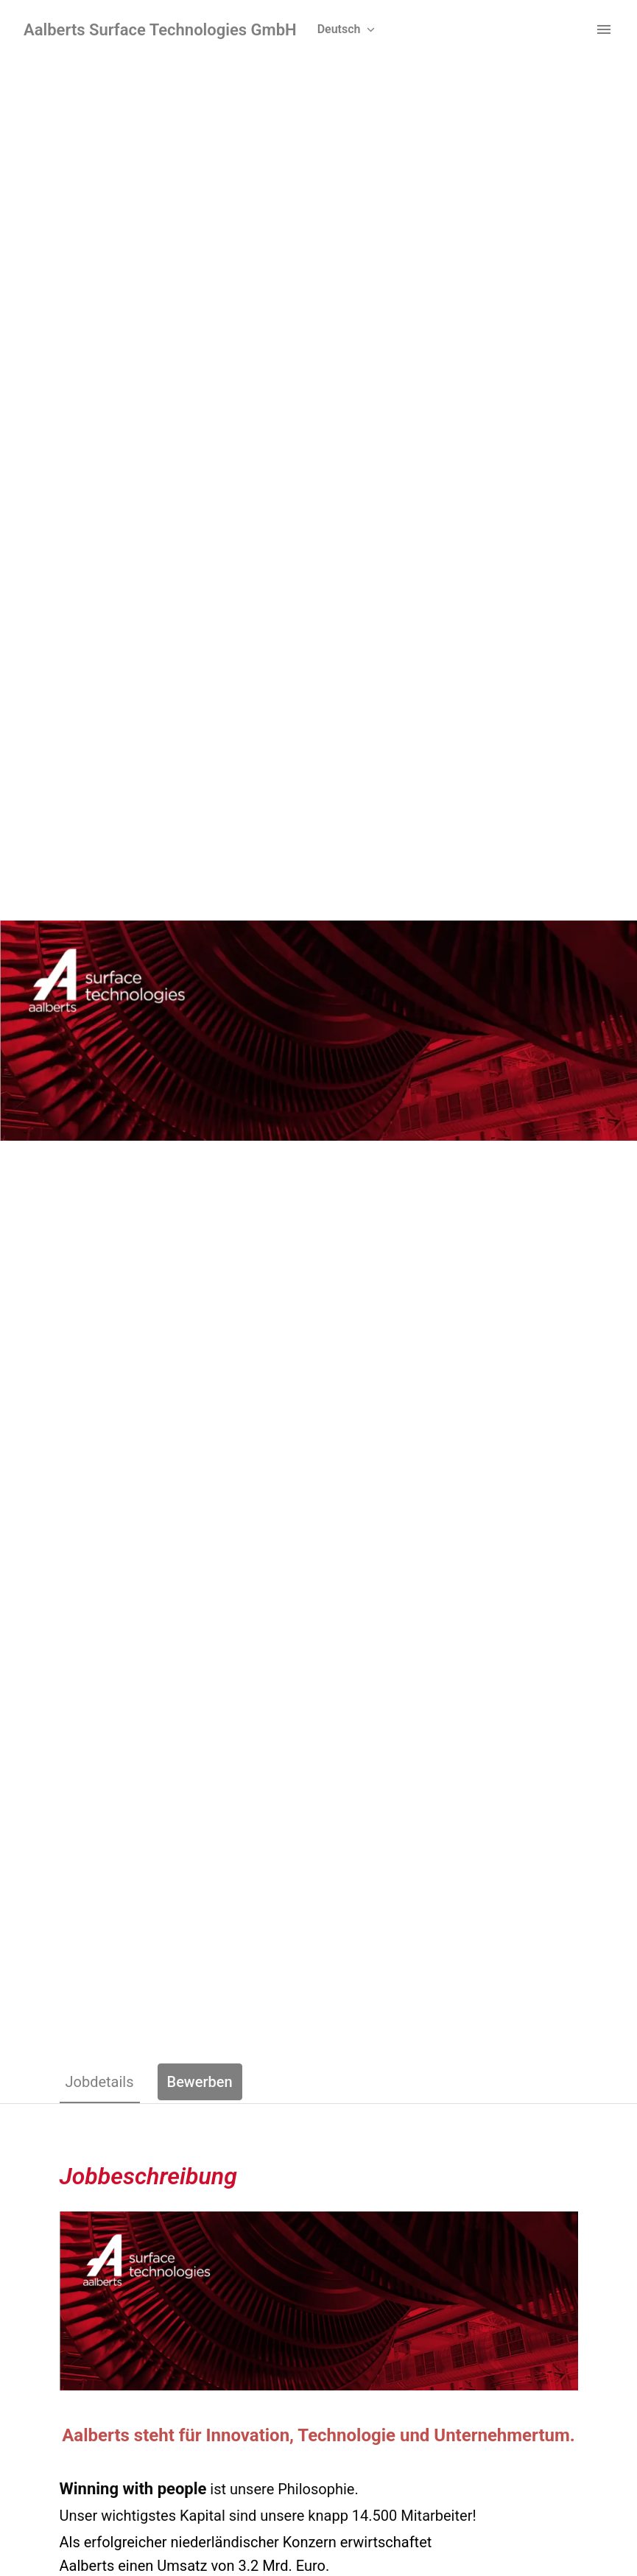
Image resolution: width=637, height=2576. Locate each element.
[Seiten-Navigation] (603, 29)
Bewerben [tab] (200, 2082)
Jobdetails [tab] (100, 2082)
